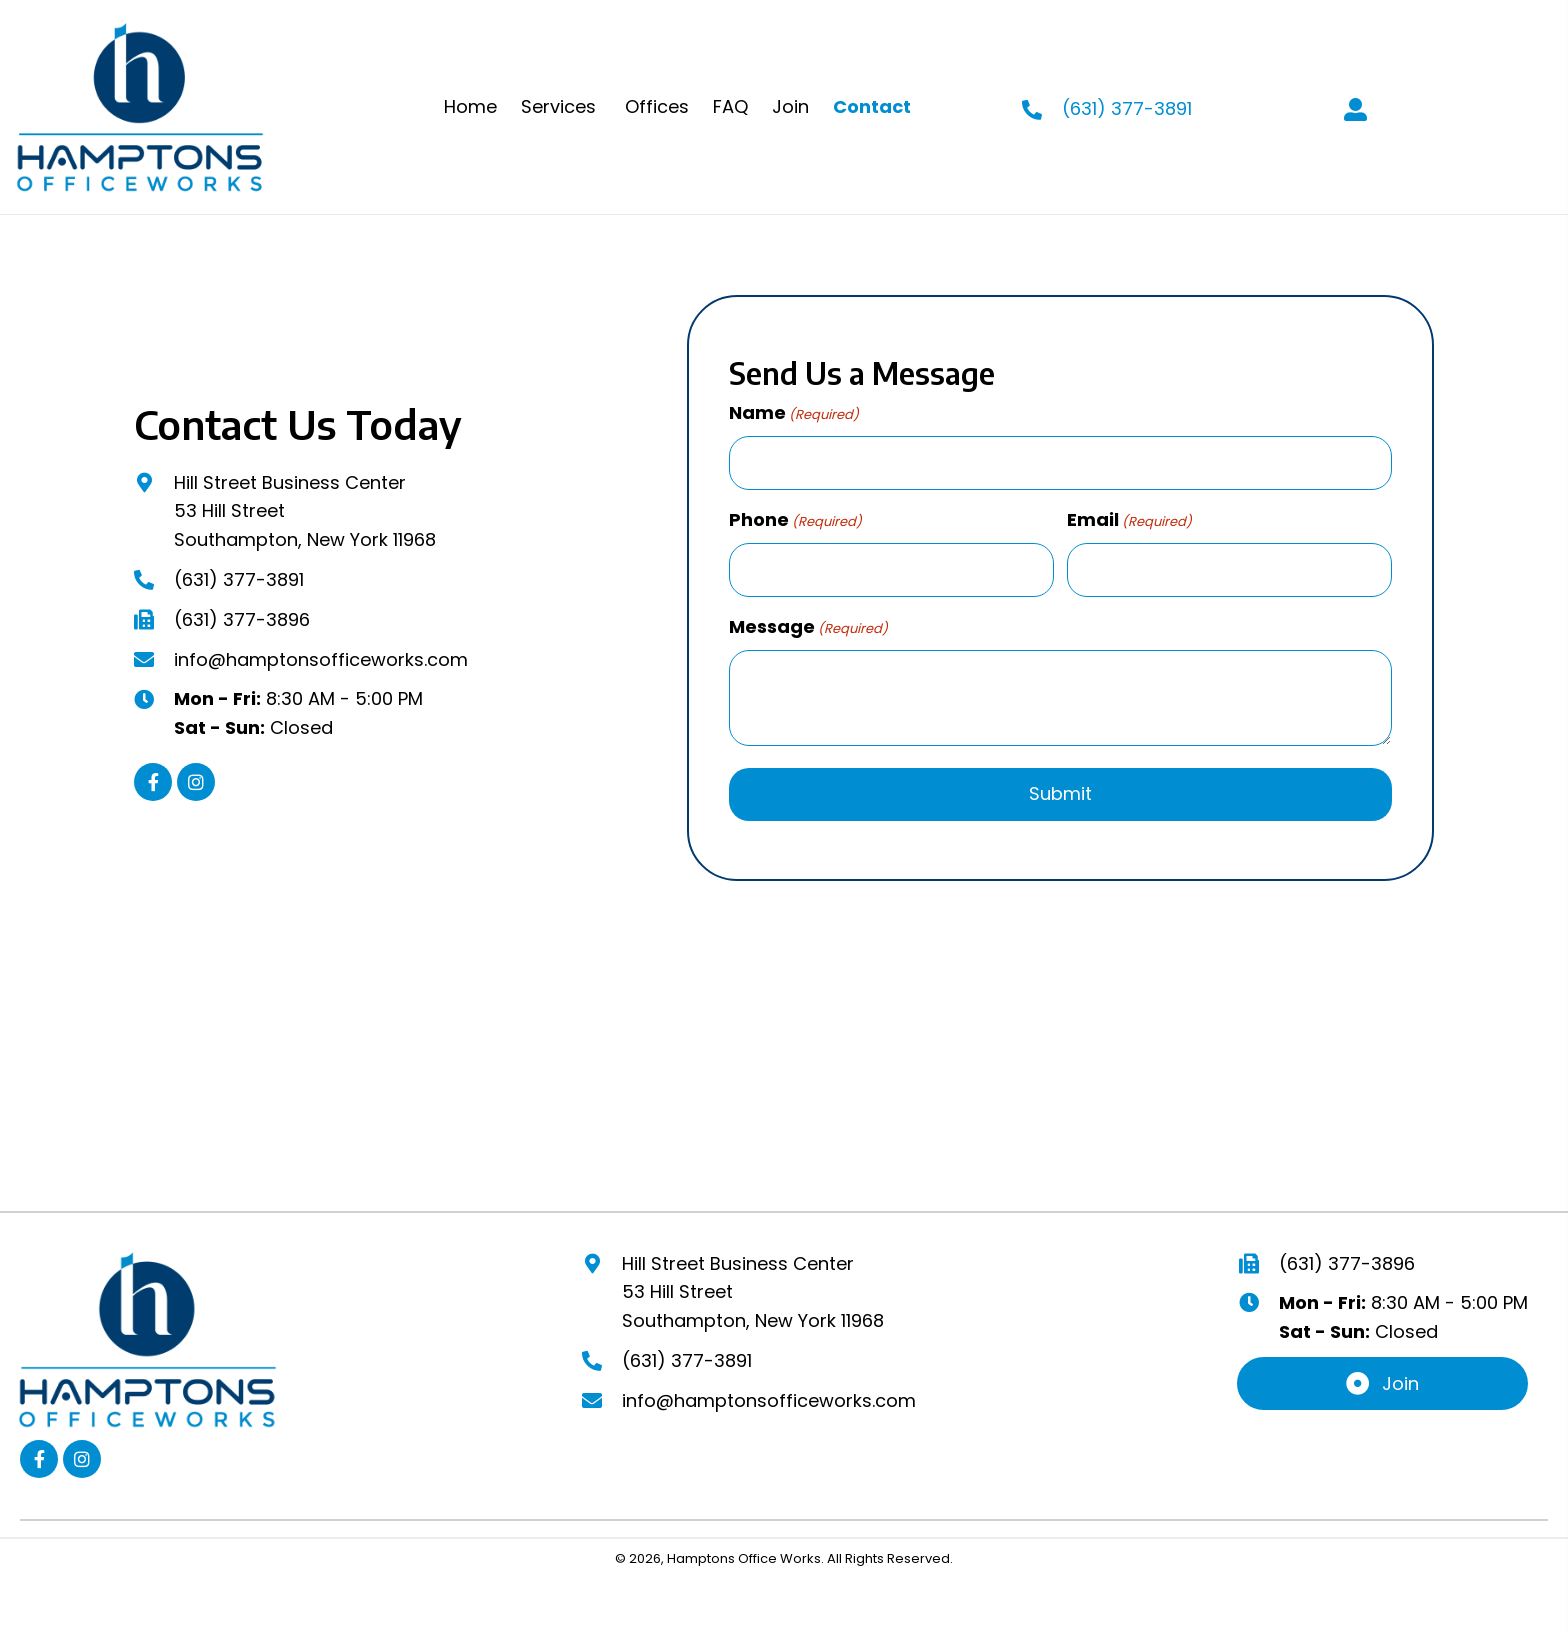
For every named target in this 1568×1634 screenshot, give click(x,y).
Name (794, 413)
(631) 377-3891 (239, 577)
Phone (795, 518)
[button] (153, 780)
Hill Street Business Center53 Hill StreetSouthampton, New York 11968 (753, 1287)
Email (1129, 518)
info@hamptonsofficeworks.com (321, 656)
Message (808, 622)
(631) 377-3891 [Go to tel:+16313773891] (1127, 108)
